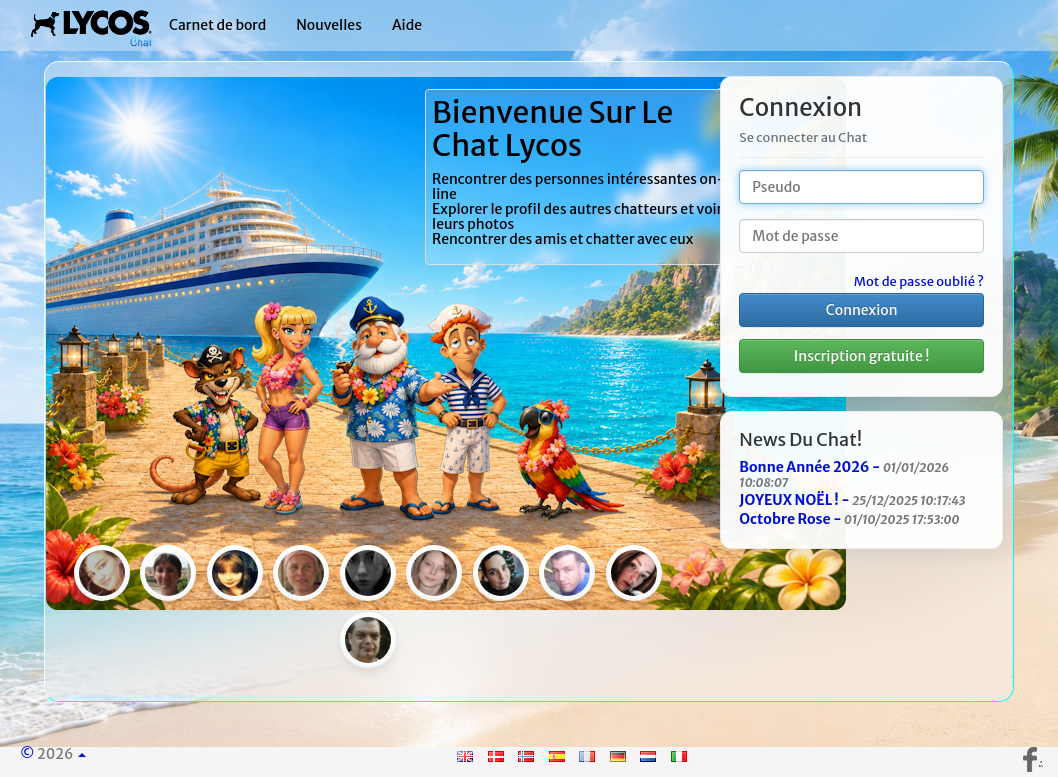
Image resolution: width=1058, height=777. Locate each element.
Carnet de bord (217, 25)
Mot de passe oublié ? (919, 282)
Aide (407, 25)
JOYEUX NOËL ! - (852, 500)
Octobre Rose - (849, 519)
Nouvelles (329, 25)
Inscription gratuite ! (862, 356)
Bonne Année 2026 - (844, 474)
